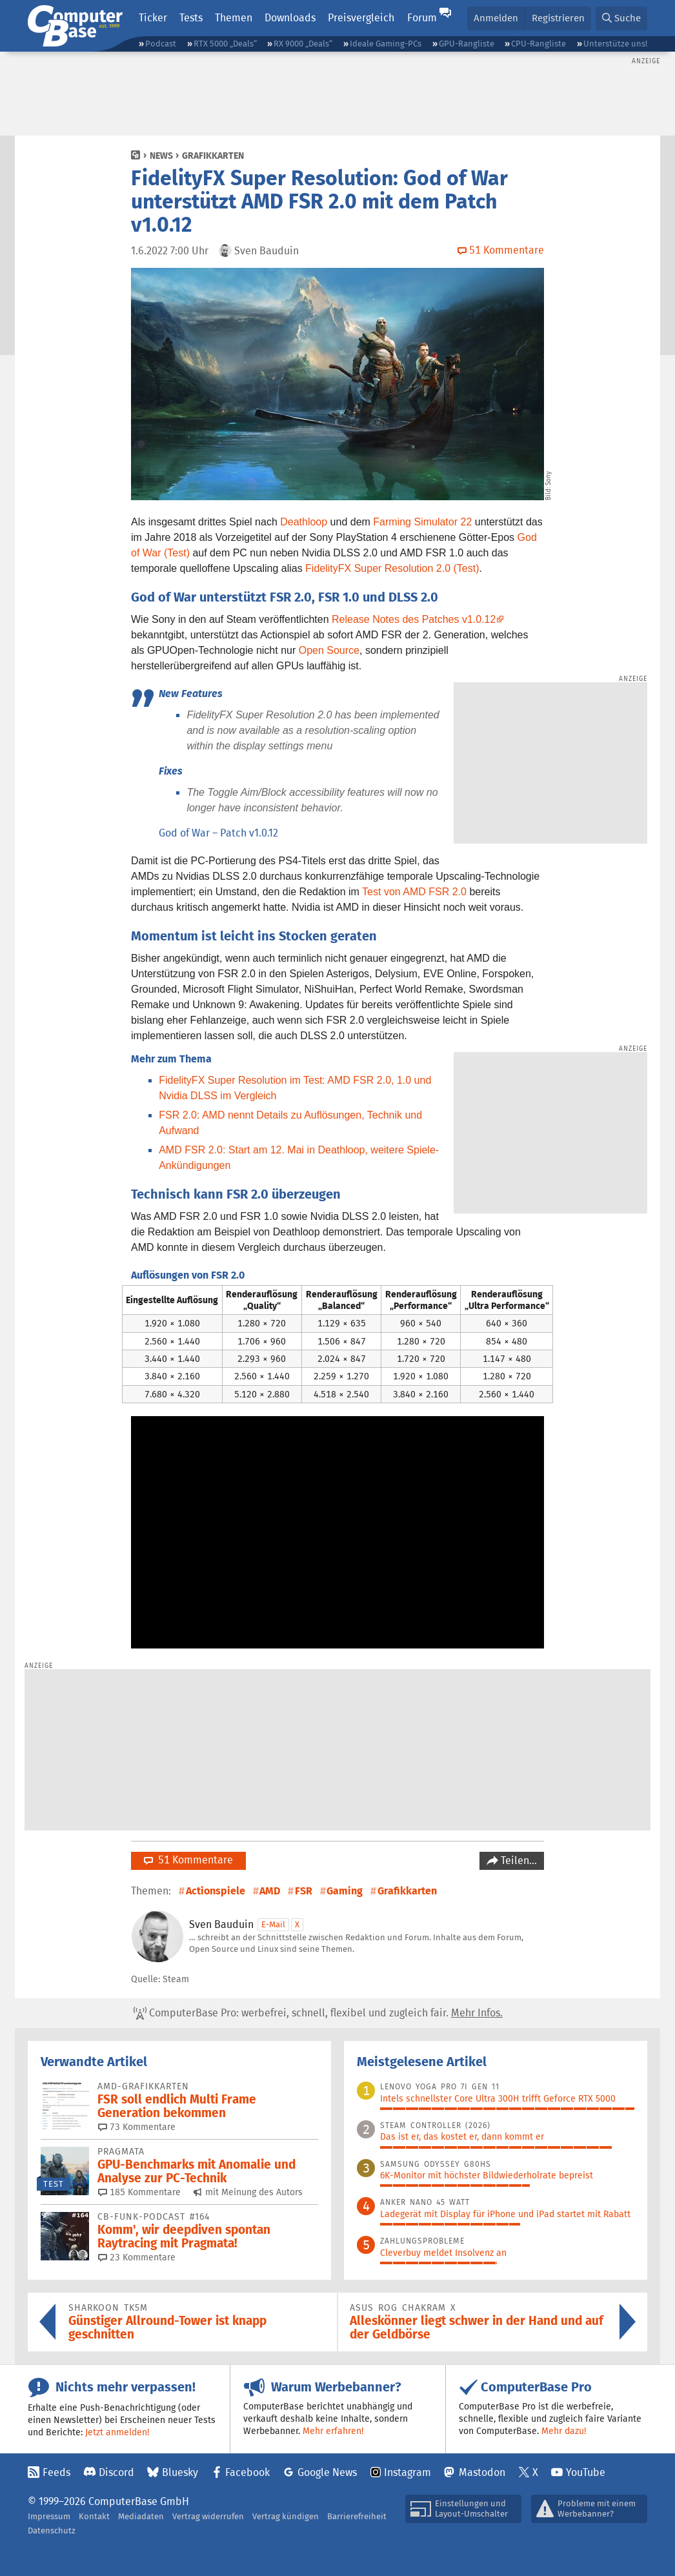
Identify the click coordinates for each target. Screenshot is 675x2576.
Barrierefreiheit (357, 2516)
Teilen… (517, 1860)
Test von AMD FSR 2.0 (414, 891)
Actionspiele (215, 1890)
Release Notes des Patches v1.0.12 (414, 619)
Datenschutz (52, 2530)
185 (139, 2192)
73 (137, 2126)
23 (137, 2257)
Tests (191, 17)
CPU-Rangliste (538, 43)
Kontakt (94, 2516)
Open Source (329, 650)
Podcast (160, 43)
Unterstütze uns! (615, 43)
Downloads (290, 17)
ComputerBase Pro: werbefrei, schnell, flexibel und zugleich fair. (318, 2013)
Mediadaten (141, 2516)
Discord (116, 2472)
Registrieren (558, 18)
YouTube (585, 2472)
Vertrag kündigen (285, 2516)
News (161, 155)
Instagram (407, 2472)
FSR (303, 1890)
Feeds (56, 2472)
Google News (327, 2472)
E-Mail (273, 1924)
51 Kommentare (188, 1859)
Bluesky (180, 2472)
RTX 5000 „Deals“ (225, 43)
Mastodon (482, 2472)
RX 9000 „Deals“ (303, 43)
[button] (621, 18)
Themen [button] (233, 17)
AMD (269, 1890)
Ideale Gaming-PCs (385, 43)
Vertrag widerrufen (208, 2516)
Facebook (247, 2472)
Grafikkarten (213, 155)
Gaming (345, 1890)
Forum (422, 17)
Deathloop (303, 521)
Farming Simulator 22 (422, 521)
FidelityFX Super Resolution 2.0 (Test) (392, 568)
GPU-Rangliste (466, 43)
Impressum (49, 2516)
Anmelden (496, 18)
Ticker (153, 17)
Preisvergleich (361, 17)
